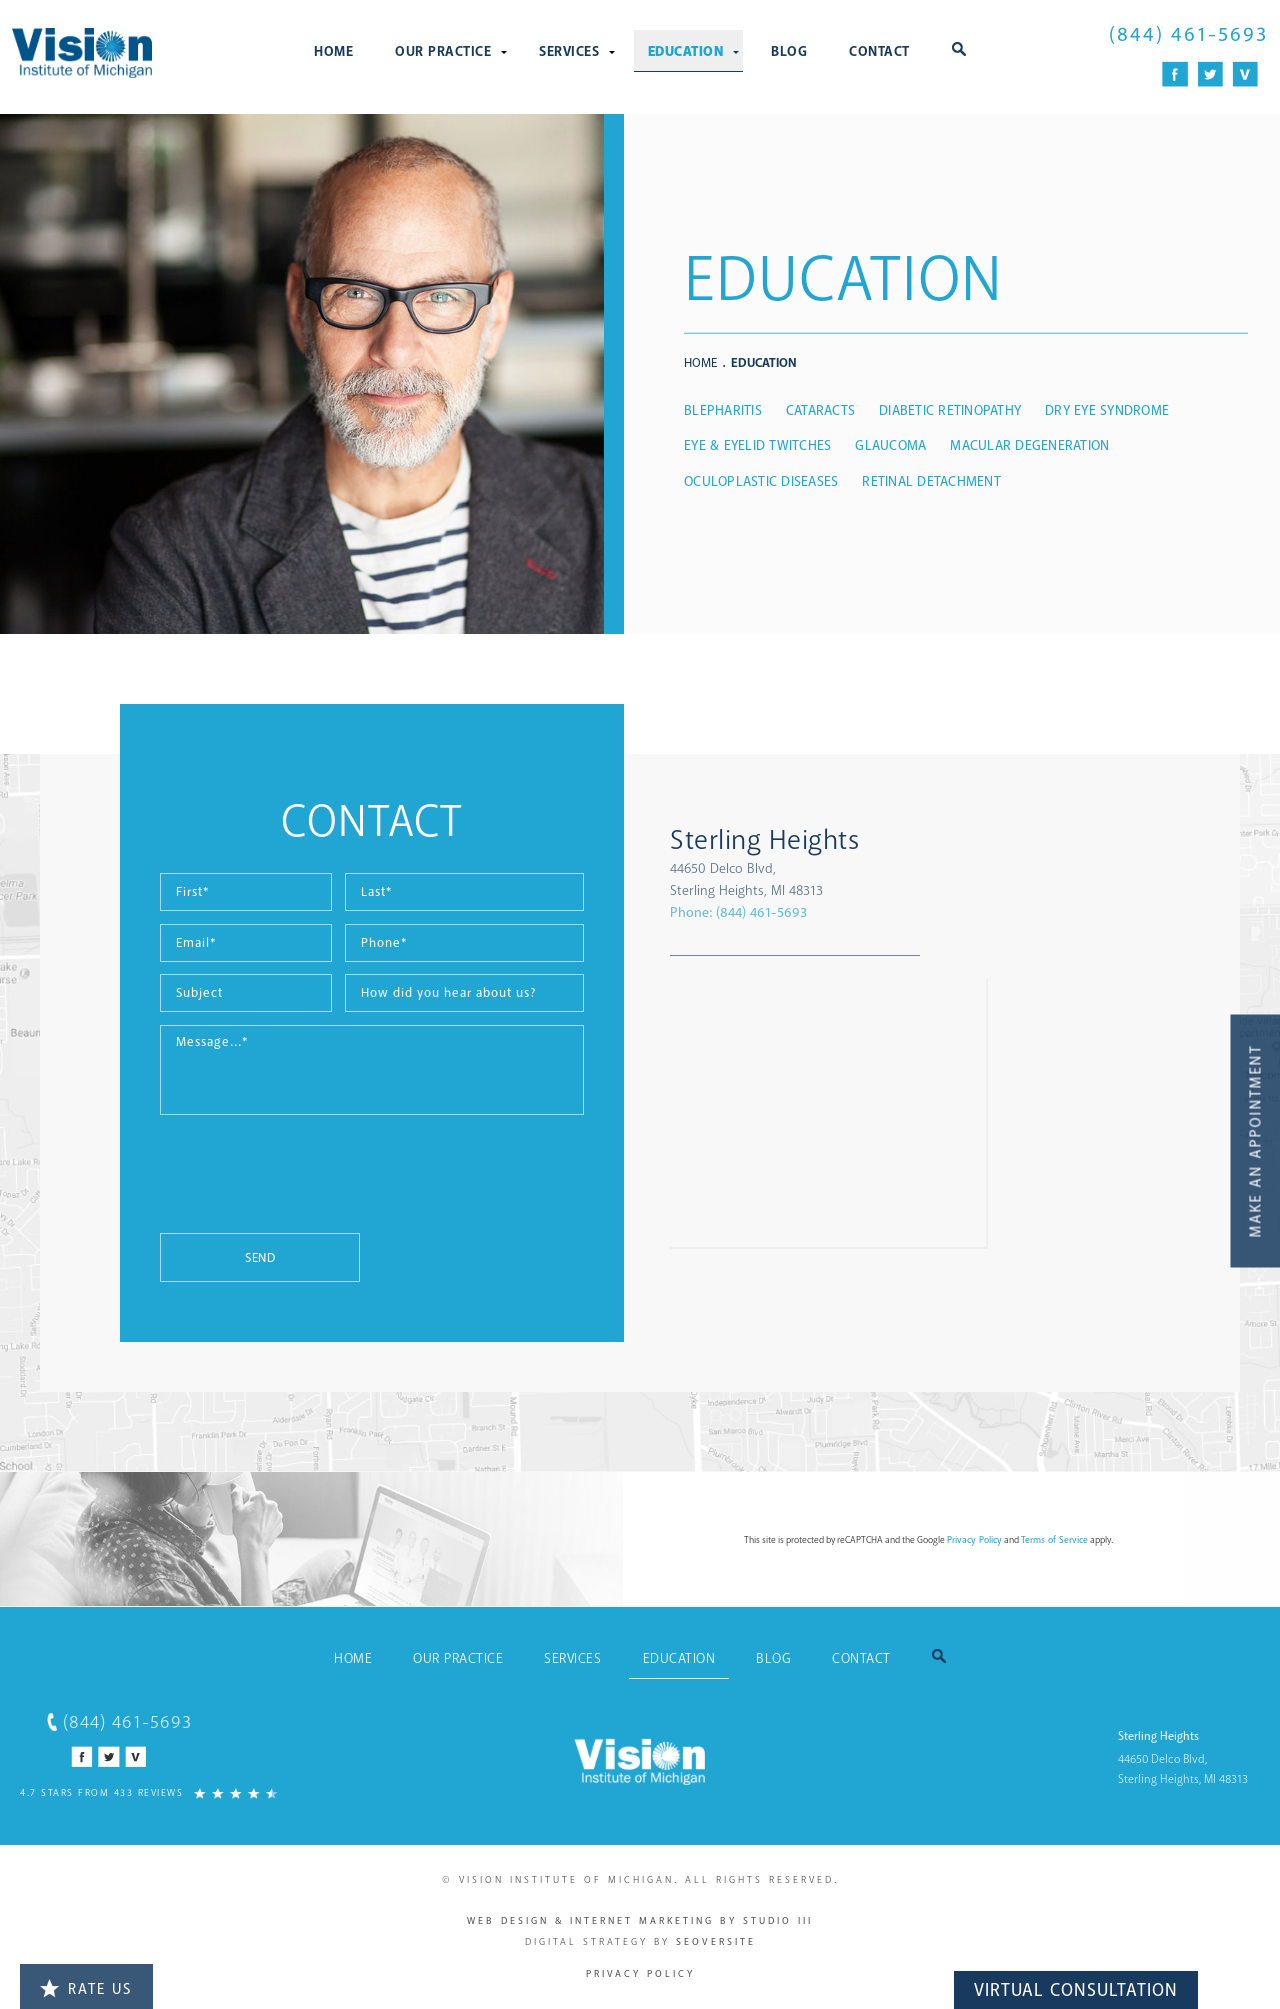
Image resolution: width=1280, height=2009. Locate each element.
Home (333, 51)
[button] (959, 51)
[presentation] (312, 1184)
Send (260, 1258)
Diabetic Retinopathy (950, 410)
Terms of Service (1054, 1540)
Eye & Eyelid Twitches (757, 445)
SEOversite (716, 1942)
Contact (879, 51)
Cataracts (820, 410)
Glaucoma (890, 445)
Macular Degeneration (1029, 445)
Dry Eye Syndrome (1107, 410)
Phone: (738, 912)
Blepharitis (723, 410)
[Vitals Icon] (1245, 74)
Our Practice (443, 51)
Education (686, 52)
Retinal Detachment (931, 481)
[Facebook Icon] (1175, 74)
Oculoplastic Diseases (761, 481)
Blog (789, 51)
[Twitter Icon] (1210, 74)
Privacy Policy (974, 1540)
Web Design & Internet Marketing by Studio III (640, 1921)
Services (569, 51)
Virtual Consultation (1076, 1990)
